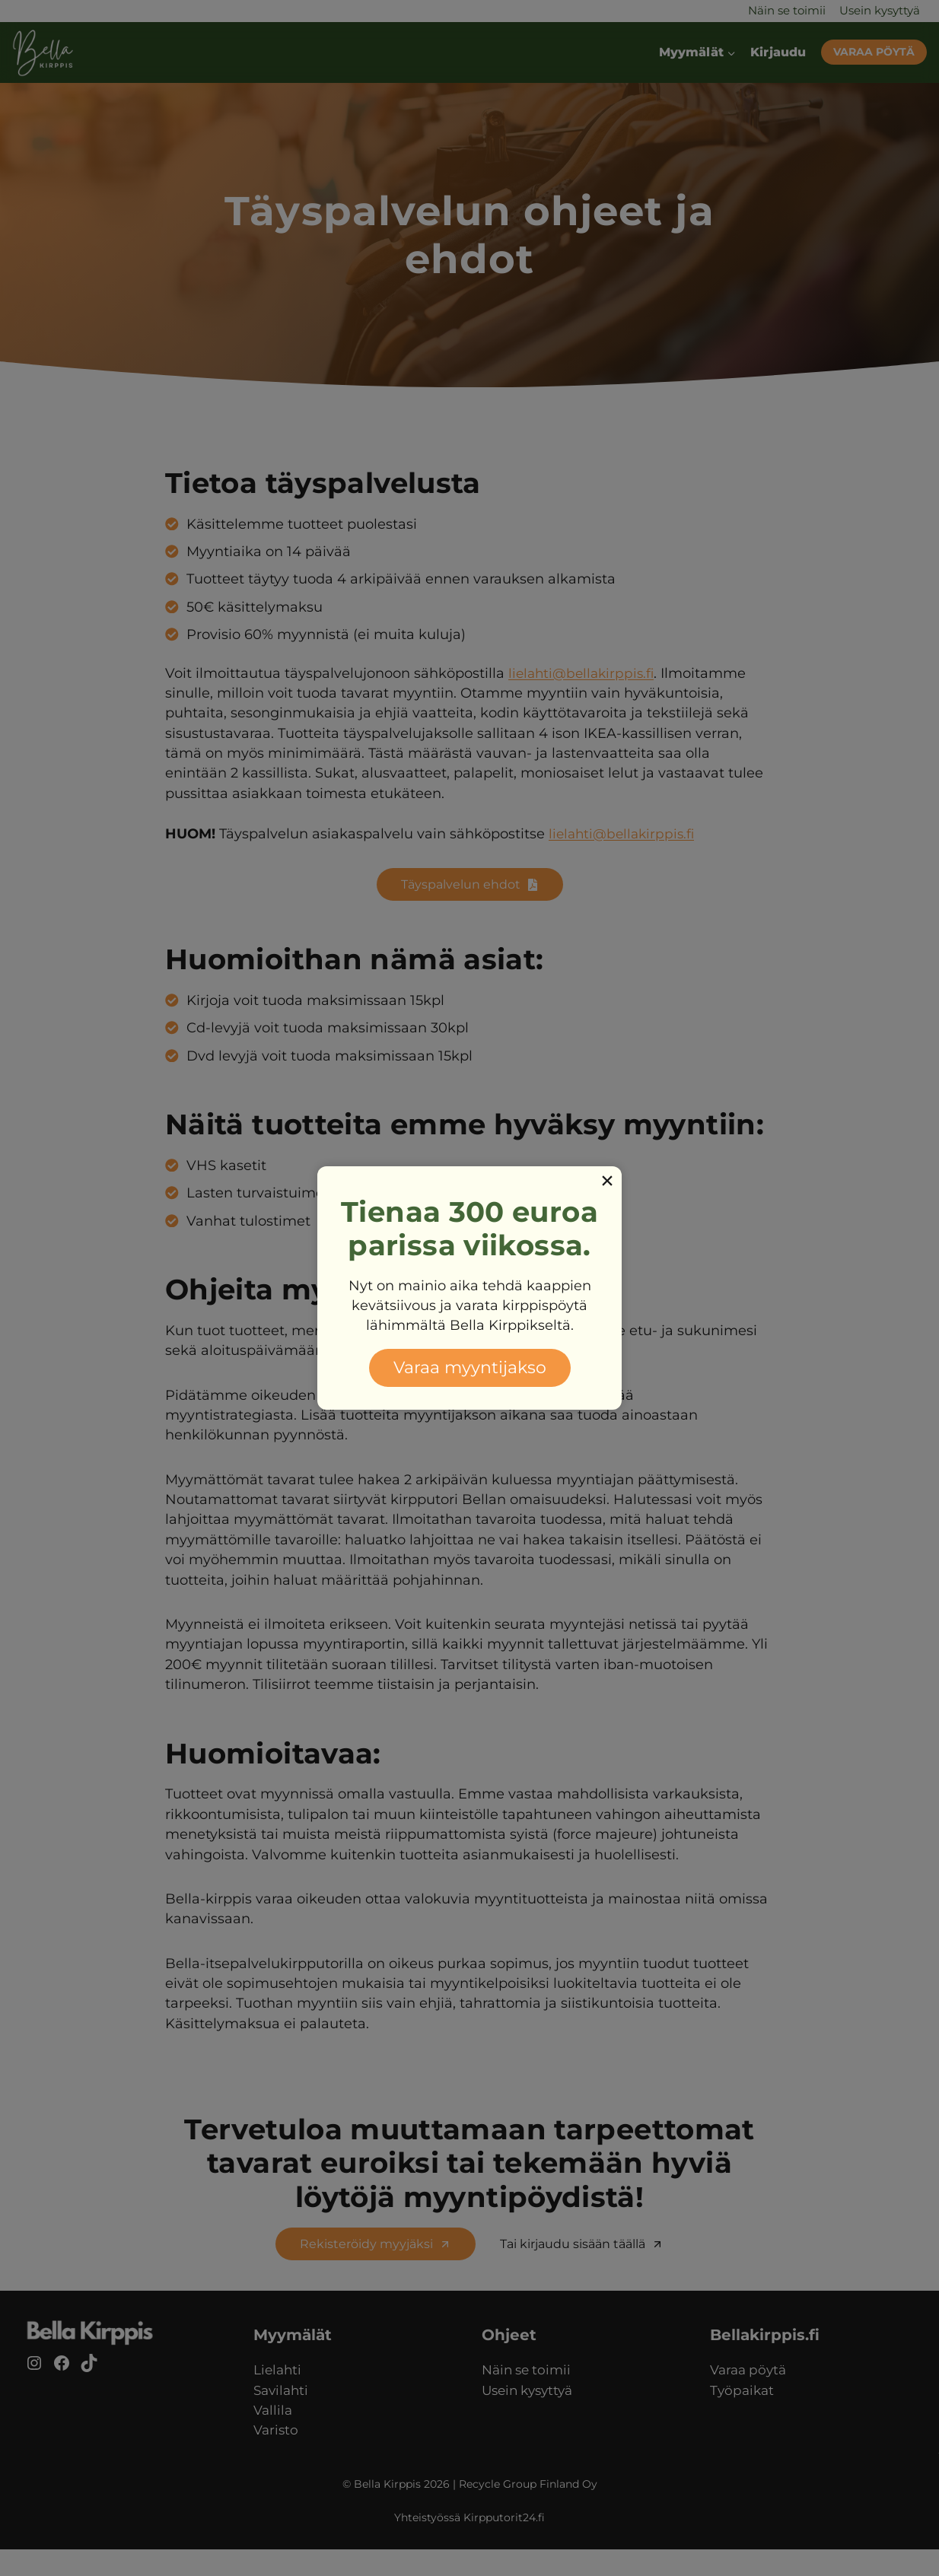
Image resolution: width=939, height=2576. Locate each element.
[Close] (607, 1181)
